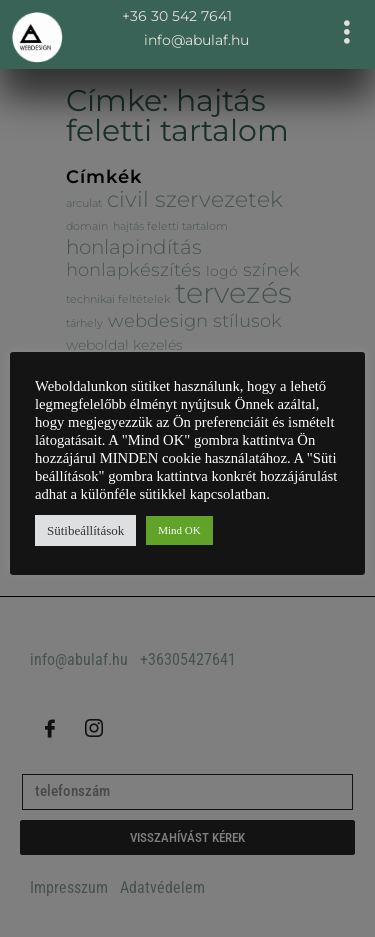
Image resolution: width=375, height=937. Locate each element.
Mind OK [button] (179, 530)
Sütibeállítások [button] (85, 530)
